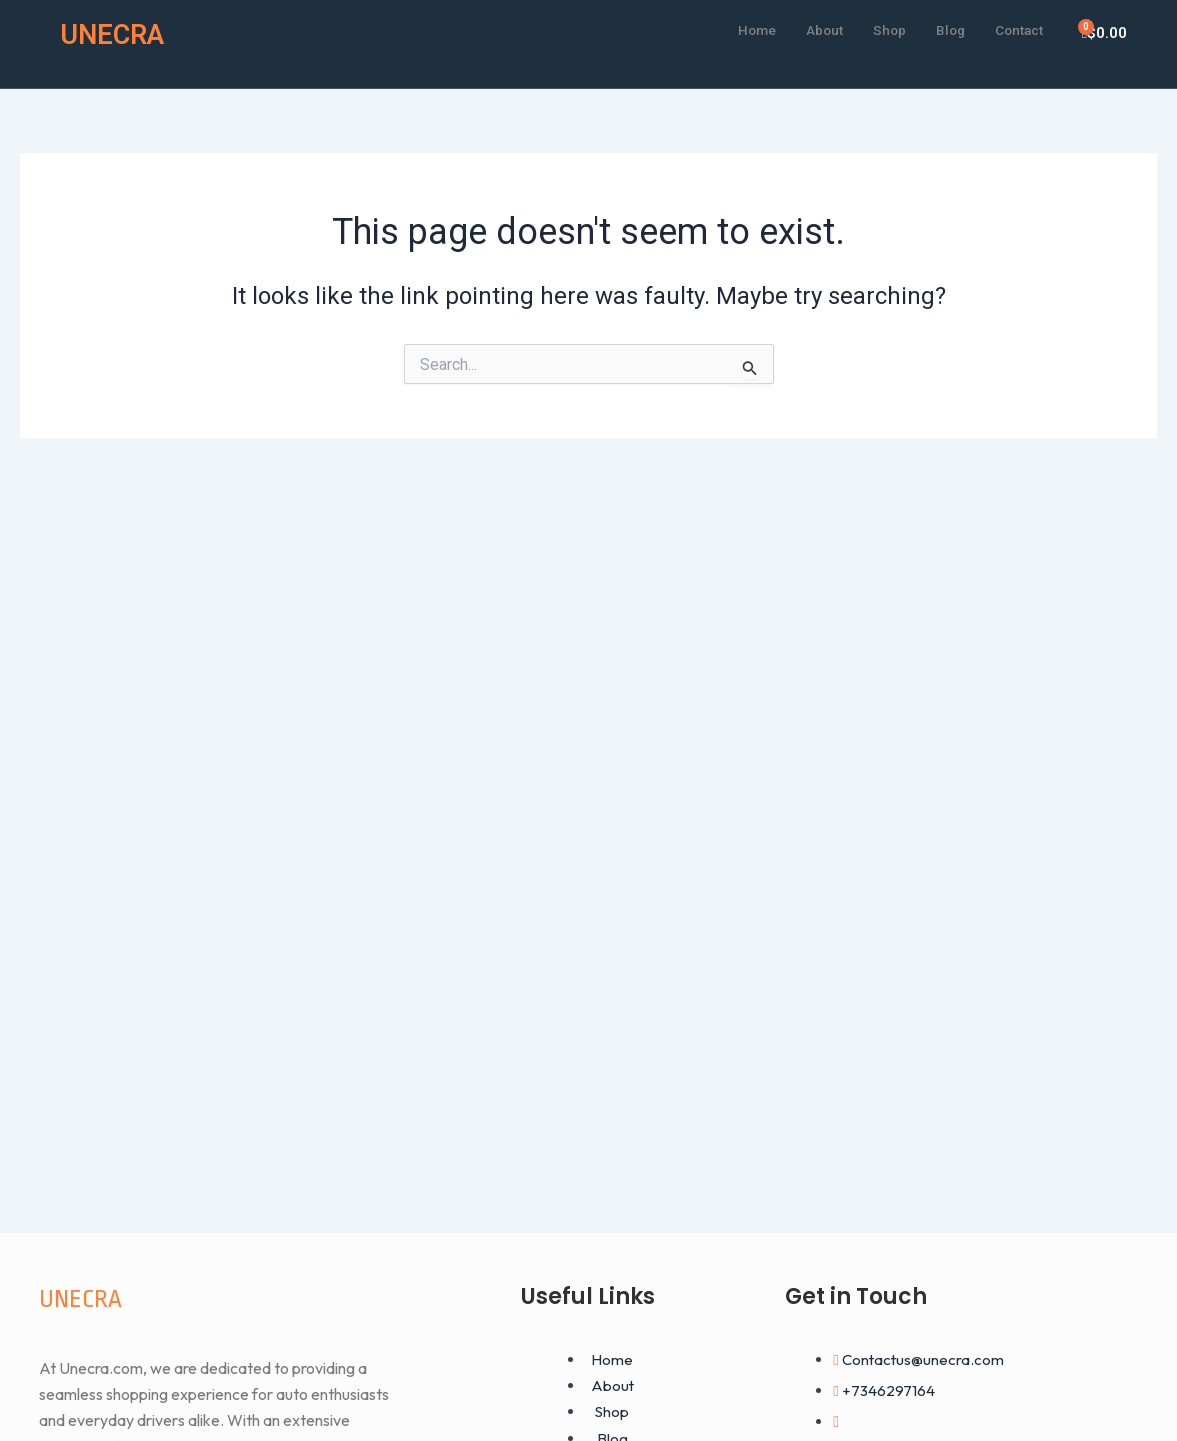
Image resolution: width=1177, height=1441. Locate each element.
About (808, 29)
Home (736, 29)
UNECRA (118, 33)
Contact (1015, 29)
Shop (877, 29)
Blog (941, 29)
